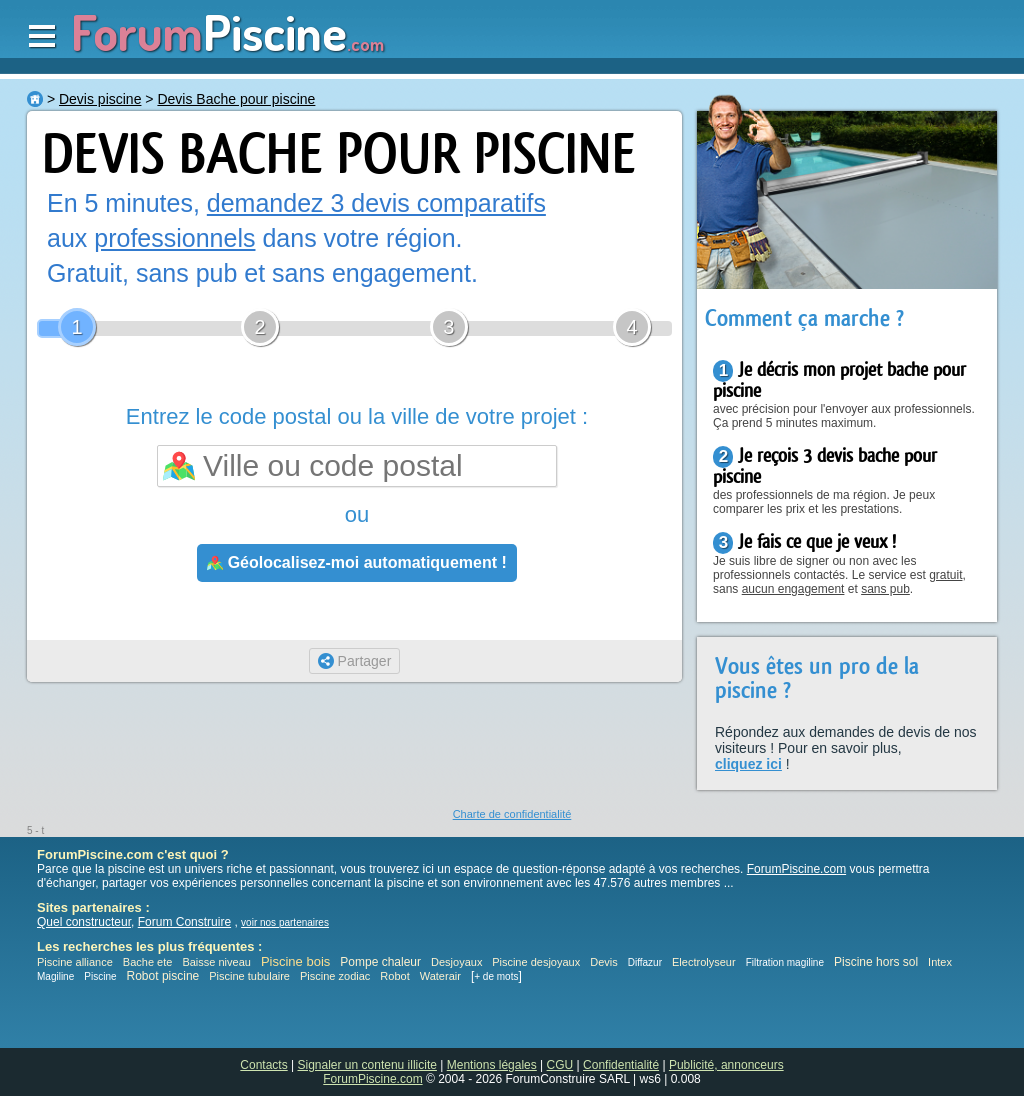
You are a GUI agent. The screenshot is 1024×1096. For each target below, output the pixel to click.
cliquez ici (748, 764)
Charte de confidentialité (512, 814)
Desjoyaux (458, 962)
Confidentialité (621, 1065)
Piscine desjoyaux (536, 962)
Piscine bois (295, 961)
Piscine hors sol (876, 962)
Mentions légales (492, 1065)
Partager (355, 661)
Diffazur (645, 962)
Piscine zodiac (335, 976)
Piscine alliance (75, 962)
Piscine (100, 976)
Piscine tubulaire (249, 976)
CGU (560, 1065)
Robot (394, 976)
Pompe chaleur (382, 962)
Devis (604, 962)
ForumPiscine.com (796, 869)
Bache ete (148, 962)
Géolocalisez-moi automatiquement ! (357, 562)
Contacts (263, 1065)
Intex (940, 962)
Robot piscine (163, 976)
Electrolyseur (704, 962)
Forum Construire (184, 922)
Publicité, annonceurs (726, 1065)
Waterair (440, 976)
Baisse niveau (216, 962)
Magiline (55, 976)
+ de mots (496, 976)
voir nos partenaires (285, 922)
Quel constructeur (84, 922)
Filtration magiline (785, 962)
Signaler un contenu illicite (367, 1065)
